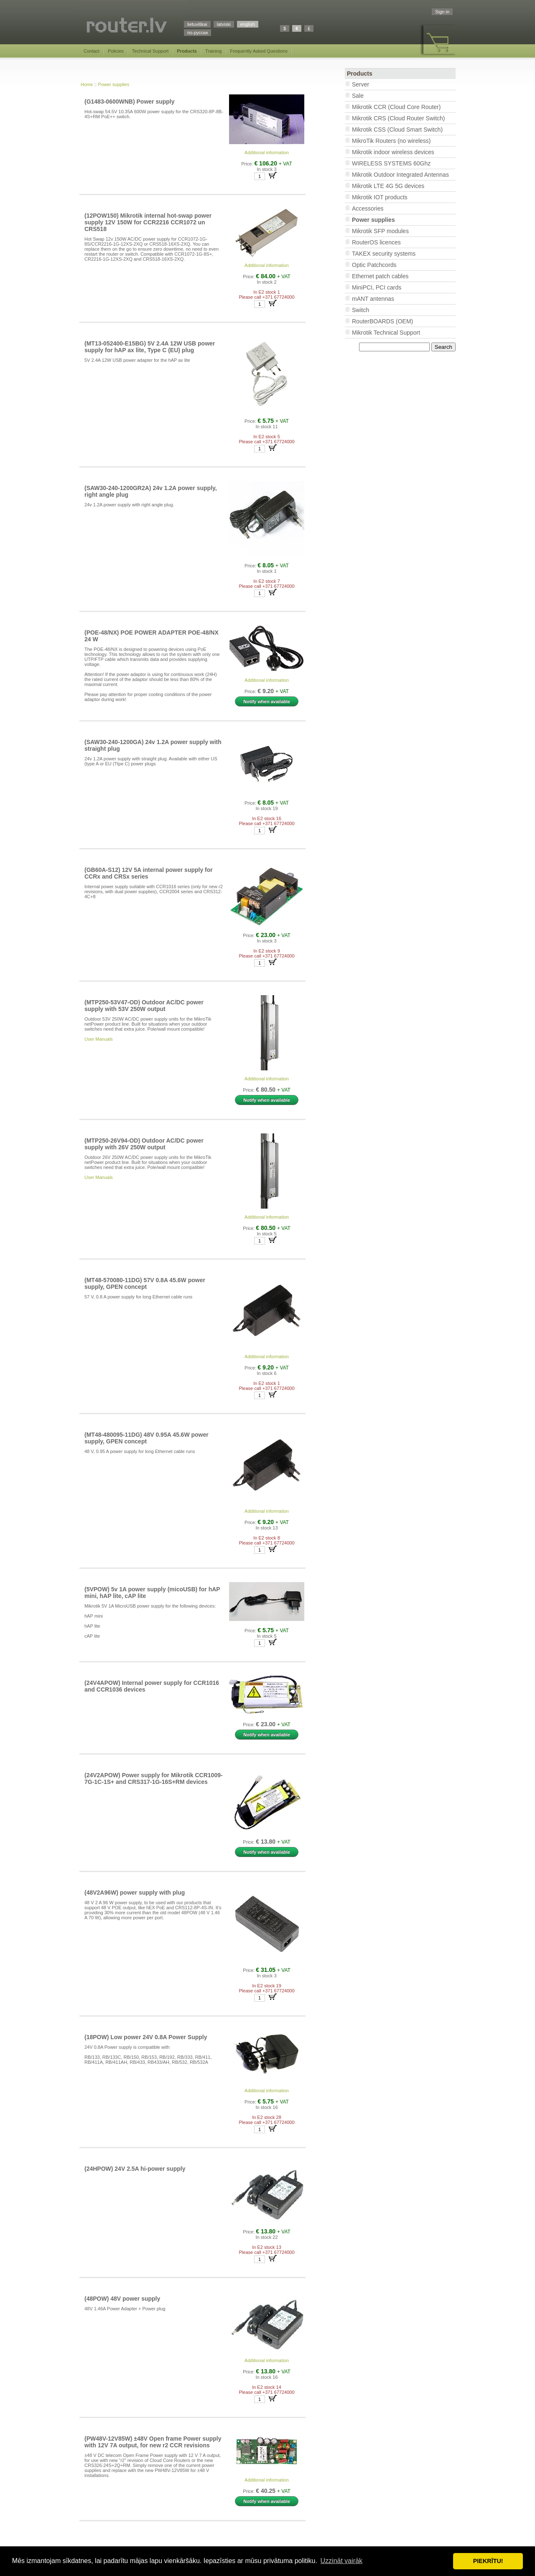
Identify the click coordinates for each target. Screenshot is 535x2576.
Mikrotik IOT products (380, 197)
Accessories (367, 208)
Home (87, 84)
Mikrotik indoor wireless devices (393, 152)
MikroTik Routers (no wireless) (391, 140)
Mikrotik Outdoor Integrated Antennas (400, 174)
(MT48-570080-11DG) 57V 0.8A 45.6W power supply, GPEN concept (144, 1283)
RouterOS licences (376, 242)
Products (187, 50)
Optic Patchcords (374, 265)
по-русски (197, 32)
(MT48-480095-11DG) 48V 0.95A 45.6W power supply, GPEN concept (146, 1438)
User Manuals (98, 1039)
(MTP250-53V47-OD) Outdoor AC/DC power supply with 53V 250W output (144, 1005)
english (247, 24)
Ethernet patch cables (380, 276)
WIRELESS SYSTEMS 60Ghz (391, 163)
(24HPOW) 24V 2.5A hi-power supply (134, 2168)
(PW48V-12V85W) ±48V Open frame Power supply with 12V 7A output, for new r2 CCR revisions (152, 2442)
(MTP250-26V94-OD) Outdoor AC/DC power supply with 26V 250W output (144, 1144)
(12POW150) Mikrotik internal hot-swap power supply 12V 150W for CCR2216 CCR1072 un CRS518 (147, 222)
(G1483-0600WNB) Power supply (129, 101)
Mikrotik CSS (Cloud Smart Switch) (397, 129)
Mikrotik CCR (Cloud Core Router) (396, 107)
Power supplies (114, 84)
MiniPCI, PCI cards (376, 287)
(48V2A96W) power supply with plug (134, 1892)
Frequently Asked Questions (259, 50)
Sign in (442, 11)
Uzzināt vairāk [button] (341, 2560)
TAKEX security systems (383, 253)
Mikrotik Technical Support (386, 332)
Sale (358, 95)
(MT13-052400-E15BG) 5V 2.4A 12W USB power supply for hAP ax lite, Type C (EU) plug (149, 346)
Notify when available (266, 701)
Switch (360, 310)
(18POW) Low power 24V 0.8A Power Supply (145, 2037)
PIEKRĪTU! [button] (488, 2561)
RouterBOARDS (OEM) (382, 321)
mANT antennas (373, 298)
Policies (116, 50)
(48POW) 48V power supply (122, 2298)
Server (360, 84)
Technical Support (150, 50)
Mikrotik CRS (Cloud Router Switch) (398, 118)
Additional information (267, 152)
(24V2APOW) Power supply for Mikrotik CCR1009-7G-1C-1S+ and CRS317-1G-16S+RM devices (153, 1778)
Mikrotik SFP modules (380, 231)
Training (213, 50)
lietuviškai (197, 24)
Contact (91, 50)
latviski (224, 24)
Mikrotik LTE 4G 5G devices (388, 186)
